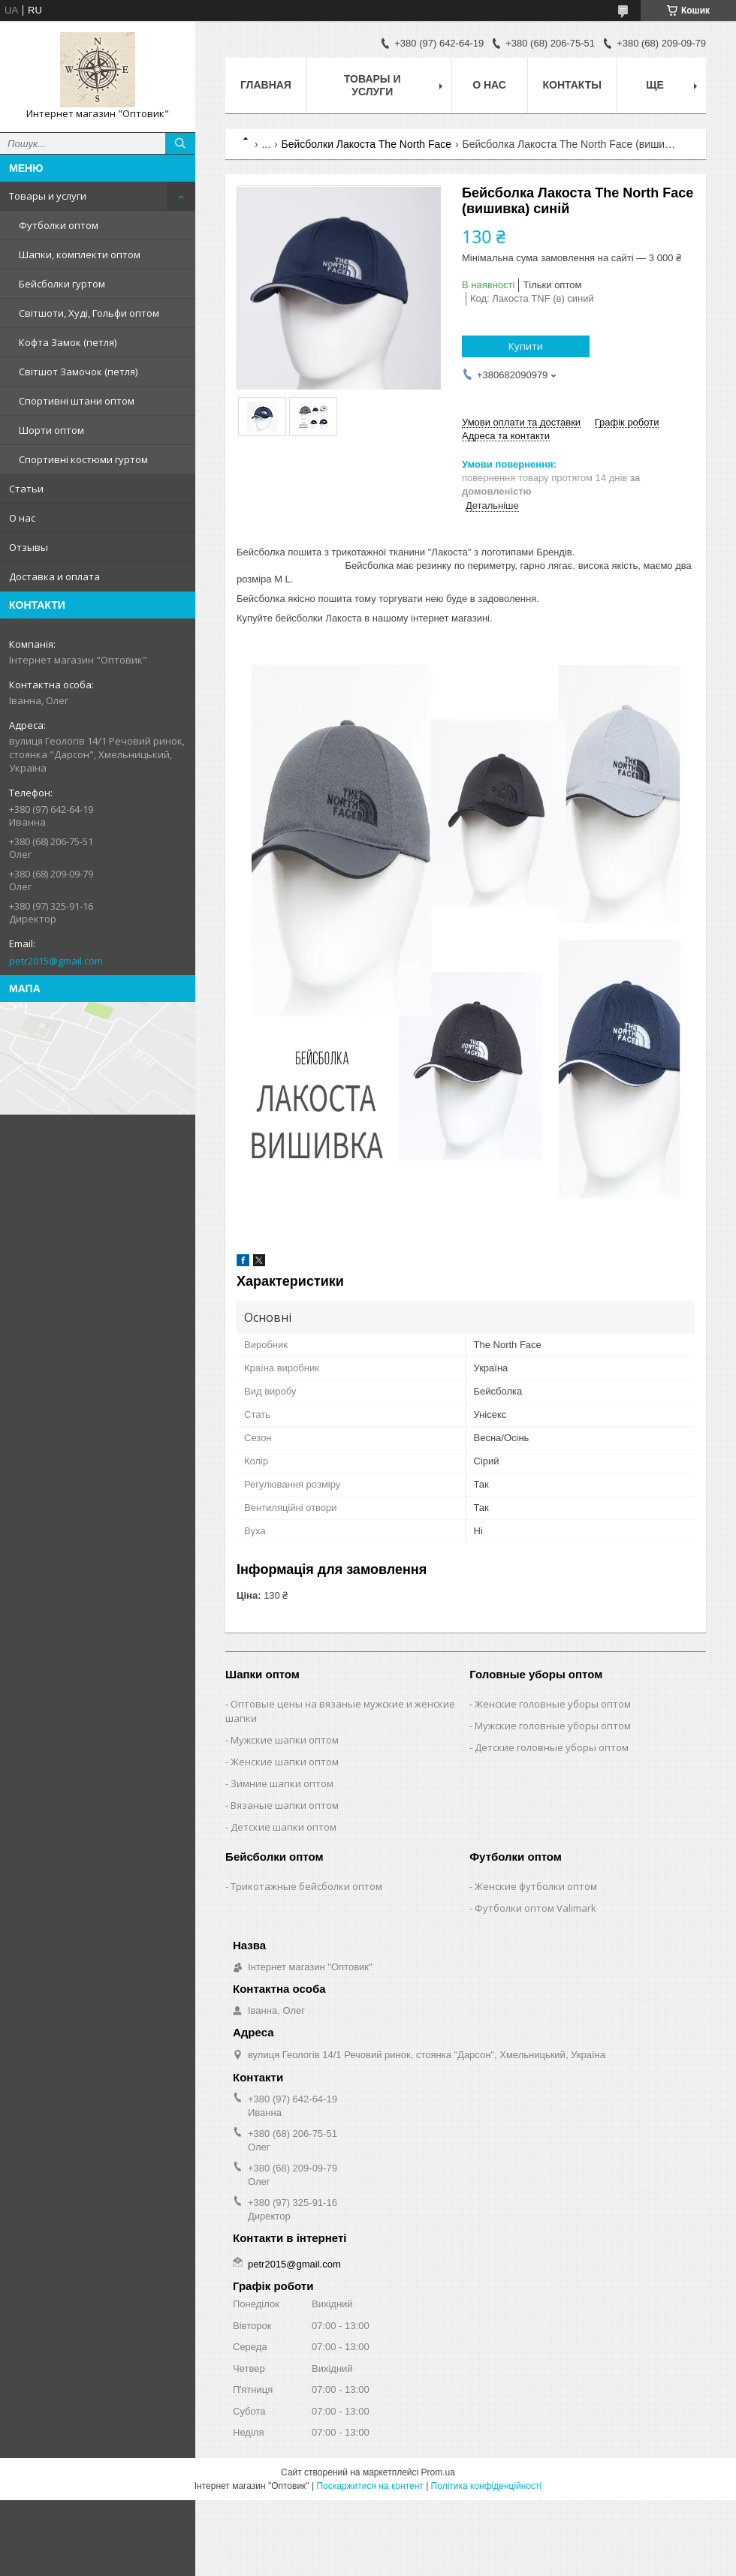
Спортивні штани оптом (76, 401)
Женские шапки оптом (285, 1761)
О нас (22, 518)
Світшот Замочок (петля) (78, 371)
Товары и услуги (47, 196)
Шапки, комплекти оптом (79, 254)
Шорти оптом (51, 430)
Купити (525, 346)
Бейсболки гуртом (62, 283)
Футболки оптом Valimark (535, 1908)
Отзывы (28, 547)
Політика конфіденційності (486, 2486)
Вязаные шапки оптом (285, 1805)
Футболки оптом (58, 225)
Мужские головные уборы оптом (553, 1725)
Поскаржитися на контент (369, 2486)
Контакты (572, 85)
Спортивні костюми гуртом (83, 459)
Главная (265, 85)
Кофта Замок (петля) (67, 342)
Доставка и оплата (54, 576)
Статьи (26, 488)
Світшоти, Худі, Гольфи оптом (89, 313)
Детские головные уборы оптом (552, 1747)
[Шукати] (180, 143)
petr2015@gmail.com (56, 961)
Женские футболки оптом (536, 1886)
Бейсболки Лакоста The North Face (367, 144)
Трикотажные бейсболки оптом (306, 1886)
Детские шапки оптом (283, 1827)
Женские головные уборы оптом (553, 1704)
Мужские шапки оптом (285, 1740)
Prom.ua (438, 2472)
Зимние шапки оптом (282, 1783)
